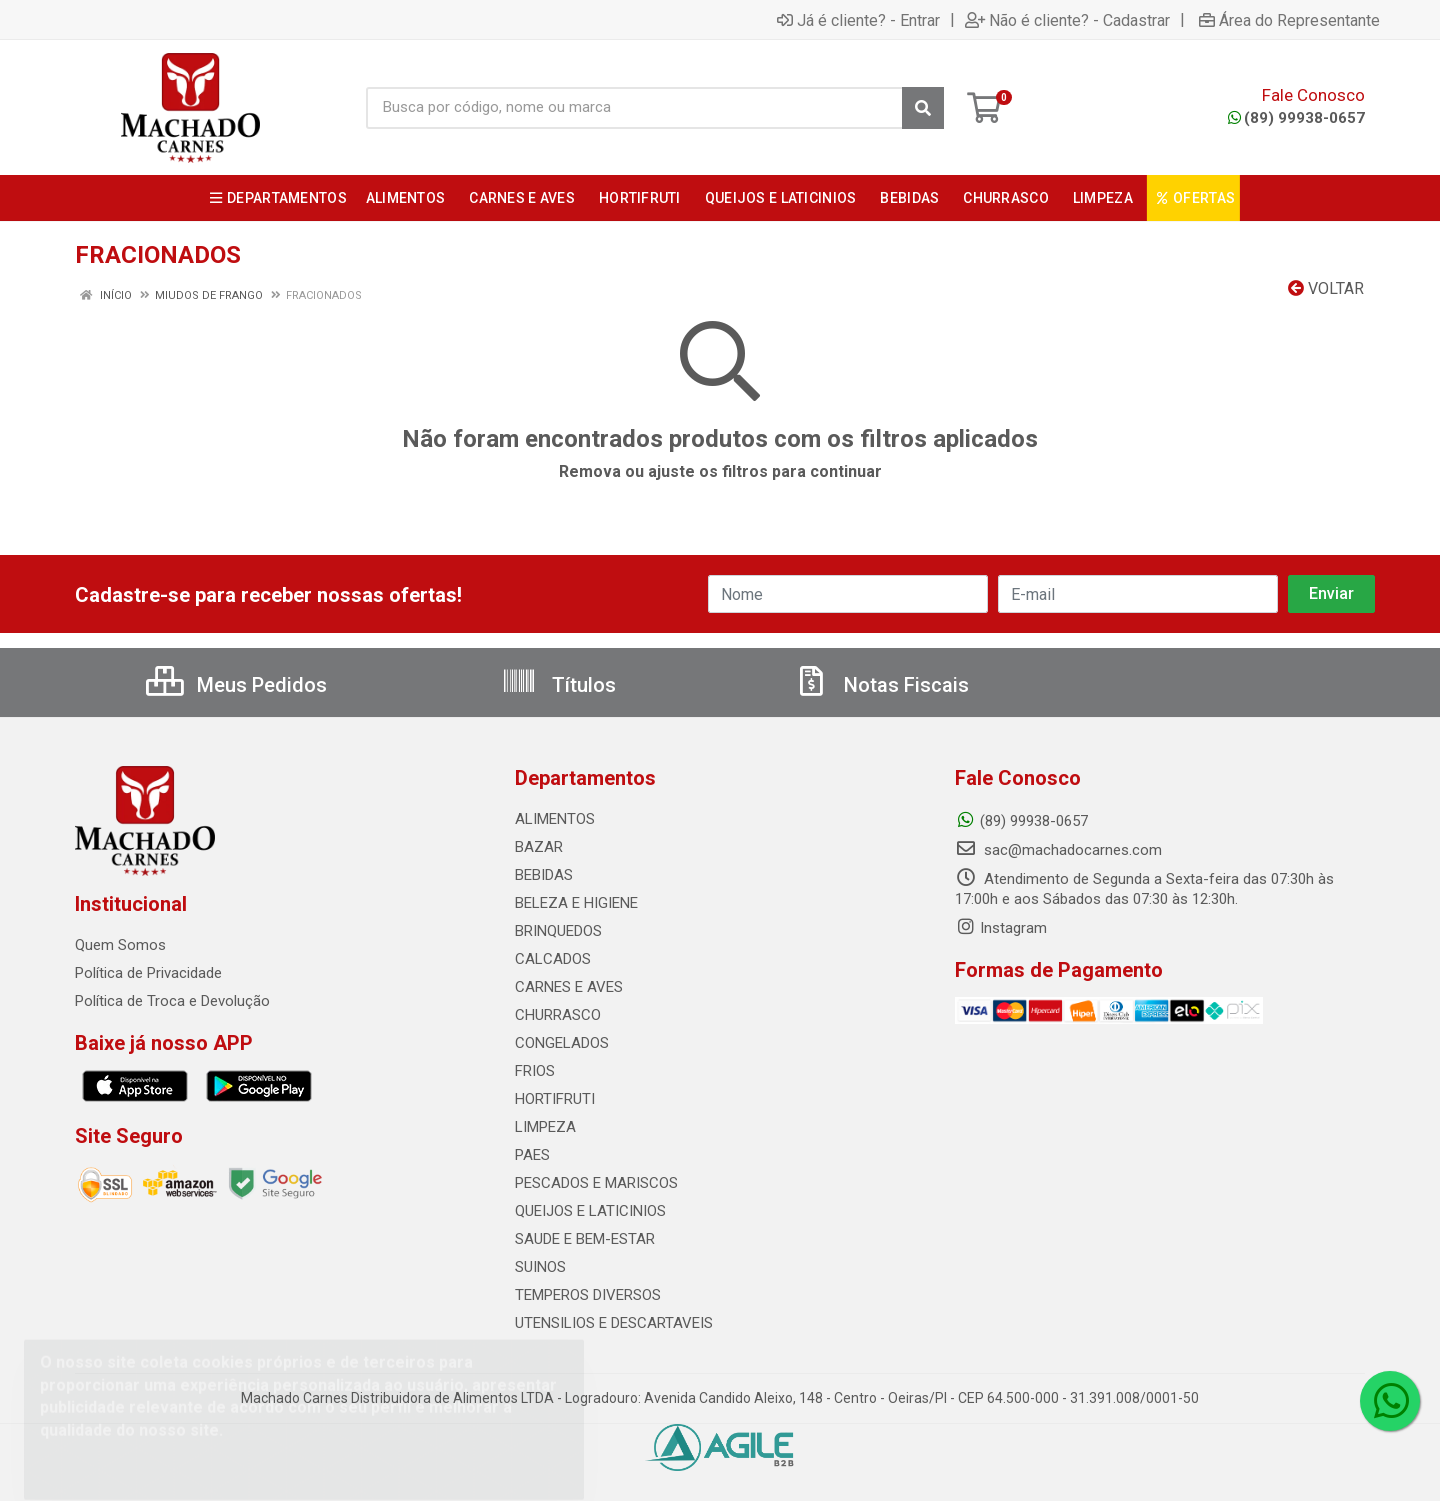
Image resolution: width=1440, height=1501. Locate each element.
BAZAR (539, 847)
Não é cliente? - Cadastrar (1067, 20)
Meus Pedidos (236, 685)
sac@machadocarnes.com (1058, 850)
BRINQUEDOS (558, 931)
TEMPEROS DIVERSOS (588, 1295)
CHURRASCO (558, 1015)
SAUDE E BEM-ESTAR (585, 1239)
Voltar (1326, 288)
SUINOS (540, 1267)
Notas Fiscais (881, 685)
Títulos (558, 685)
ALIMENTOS (555, 819)
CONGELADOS (562, 1043)
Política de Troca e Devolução (172, 1001)
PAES (532, 1155)
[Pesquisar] (923, 108)
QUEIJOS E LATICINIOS (590, 1211)
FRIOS (535, 1071)
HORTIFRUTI (555, 1099)
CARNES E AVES (569, 987)
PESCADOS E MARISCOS (596, 1183)
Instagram (1001, 928)
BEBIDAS (544, 875)
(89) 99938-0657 (1296, 118)
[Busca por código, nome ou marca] (634, 108)
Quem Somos (120, 945)
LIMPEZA (545, 1127)
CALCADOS (553, 959)
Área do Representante (1289, 20)
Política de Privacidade (148, 973)
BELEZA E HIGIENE (576, 903)
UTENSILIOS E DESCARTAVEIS (614, 1323)
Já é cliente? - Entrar (858, 20)
